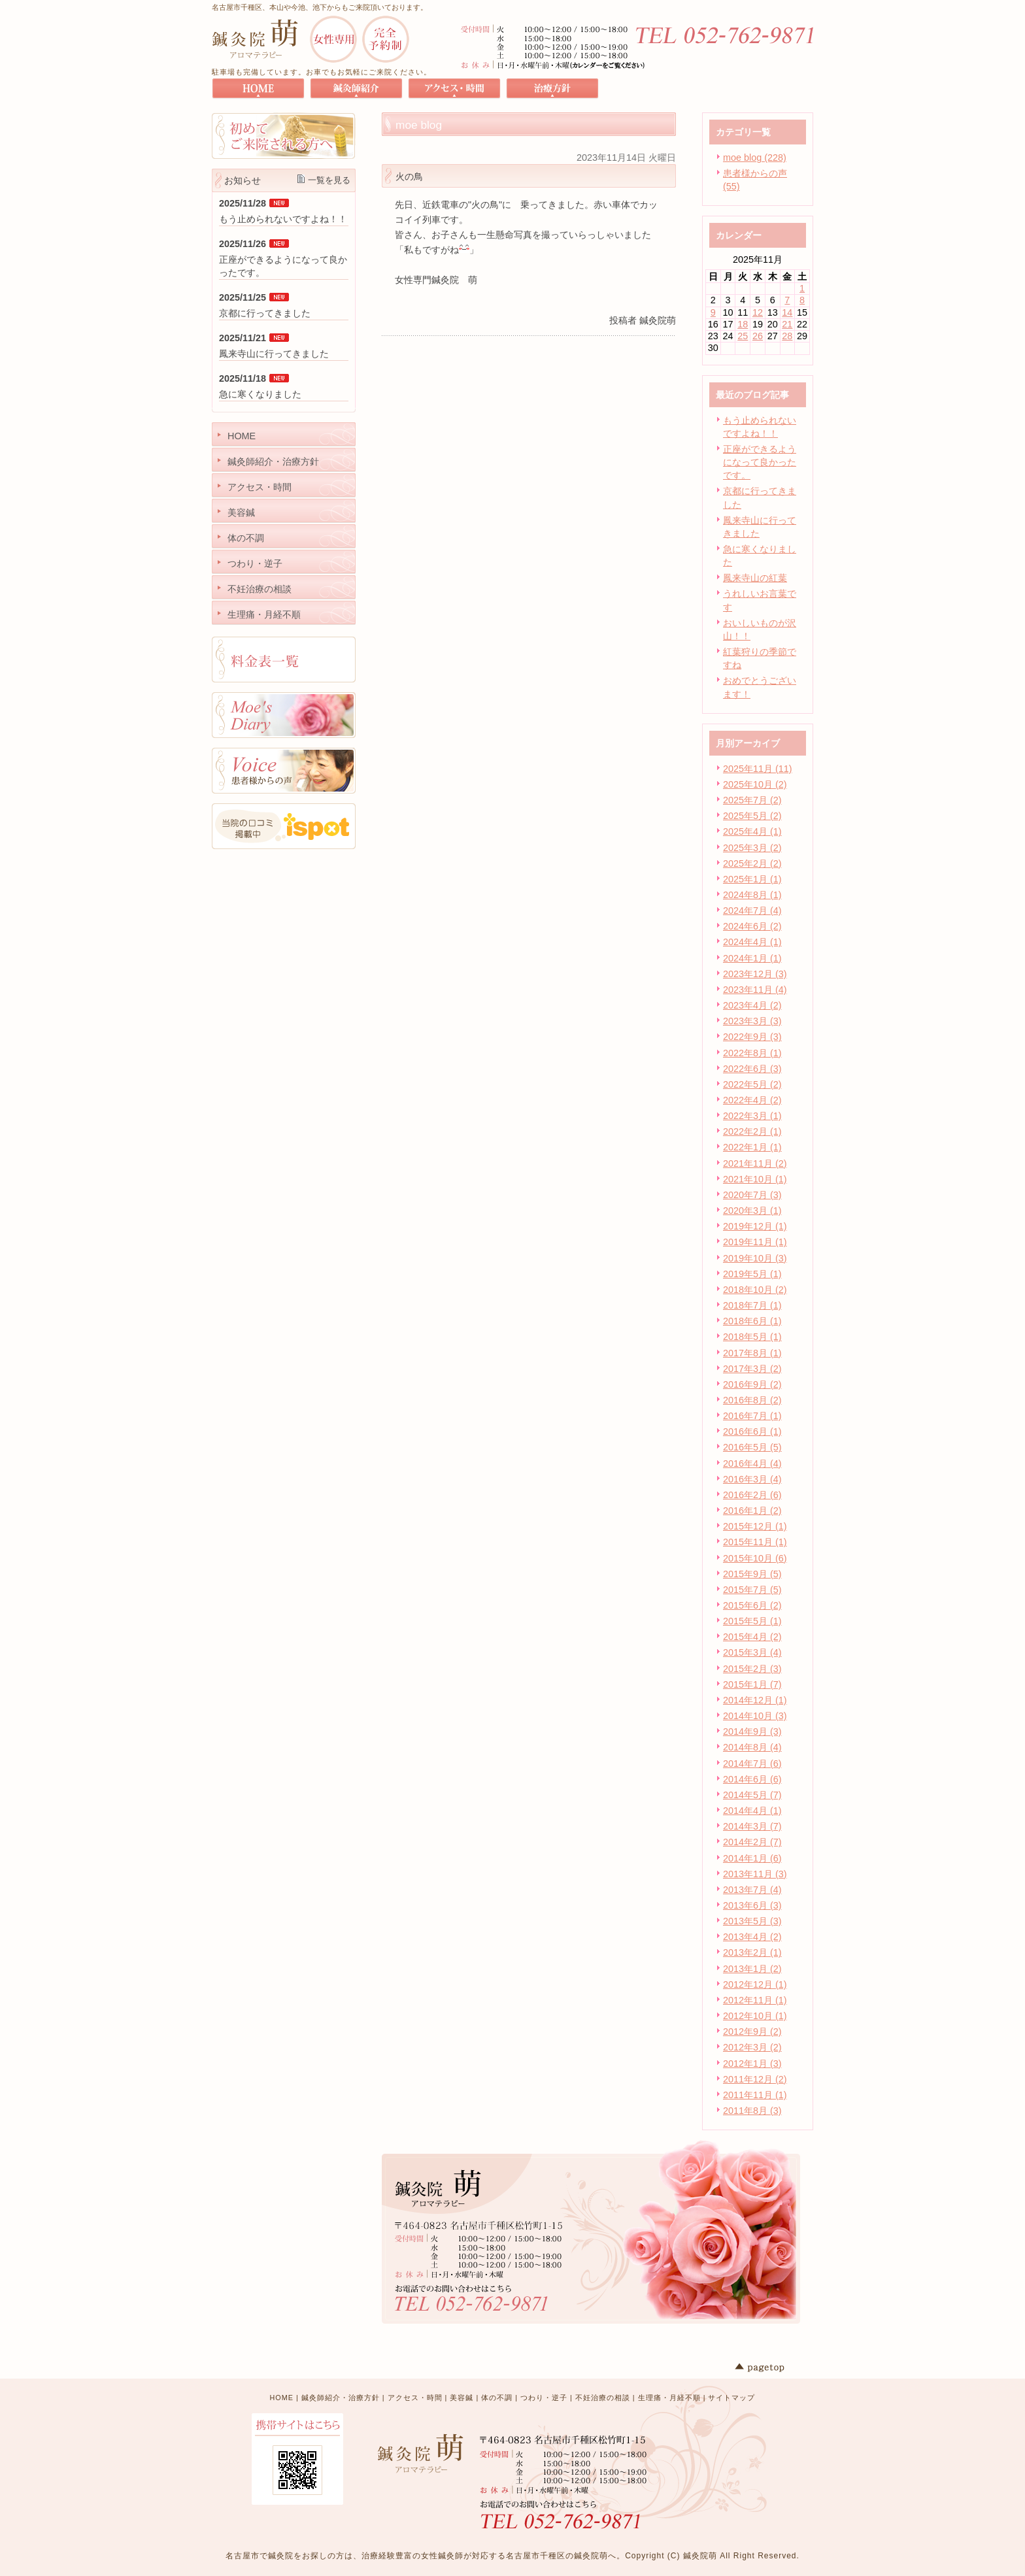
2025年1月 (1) (752, 879)
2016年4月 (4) (752, 1463)
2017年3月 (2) (752, 1368)
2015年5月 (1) (752, 1621)
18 (742, 324)
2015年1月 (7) (752, 1684)
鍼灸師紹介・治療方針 (340, 2397)
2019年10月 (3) (755, 1258)
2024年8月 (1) (752, 895)
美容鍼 (461, 2397)
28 (787, 336)
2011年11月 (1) (755, 2095)
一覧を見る (329, 180)
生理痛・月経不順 (669, 2397)
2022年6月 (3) (752, 1068)
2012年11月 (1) (755, 2000)
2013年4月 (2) (752, 1937)
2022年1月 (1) (752, 1147)
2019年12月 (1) (755, 1226)
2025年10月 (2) (755, 784)
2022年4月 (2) (752, 1100)
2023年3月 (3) (752, 1021)
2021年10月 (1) (755, 1179)
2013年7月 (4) (752, 1889)
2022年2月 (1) (752, 1131)
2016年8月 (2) (752, 1400)
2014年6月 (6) (752, 1779)
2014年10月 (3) (755, 1716)
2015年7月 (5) (752, 1589)
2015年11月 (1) (755, 1542)
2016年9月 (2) (752, 1384)
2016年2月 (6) (752, 1495)
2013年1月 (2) (752, 1969)
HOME (282, 2397)
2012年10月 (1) (755, 2016)
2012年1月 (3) (752, 2063)
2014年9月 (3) (752, 1731)
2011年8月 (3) (752, 2110)
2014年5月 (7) (752, 1795)
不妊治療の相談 (602, 2397)
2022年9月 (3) (752, 1036)
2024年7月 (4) (752, 910)
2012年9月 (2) (752, 2031)
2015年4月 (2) (752, 1636)
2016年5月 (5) (752, 1447)
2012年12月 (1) (755, 1984)
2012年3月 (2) (752, 2047)
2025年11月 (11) (757, 768)
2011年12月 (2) (755, 2079)
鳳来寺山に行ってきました (274, 353)
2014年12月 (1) (755, 1700)
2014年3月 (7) (752, 1826)
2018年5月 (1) (752, 1336)
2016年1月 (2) (752, 1510)
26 (757, 336)
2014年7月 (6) (752, 1763)
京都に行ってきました (265, 313)
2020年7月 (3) (752, 1195)
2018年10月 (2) (755, 1289)
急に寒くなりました (260, 394)
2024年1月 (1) (752, 958)
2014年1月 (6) (752, 1858)
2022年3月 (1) (752, 1116)
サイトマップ (731, 2397)
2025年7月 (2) (752, 800)
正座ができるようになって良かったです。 (759, 462)
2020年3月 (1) (752, 1210)
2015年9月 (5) (752, 1574)
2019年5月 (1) (752, 1274)
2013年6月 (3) (752, 1905)
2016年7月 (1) (752, 1416)
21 (787, 324)
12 (757, 312)
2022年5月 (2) (752, 1084)
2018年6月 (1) (752, 1321)
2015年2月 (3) (752, 1669)
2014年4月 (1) (752, 1810)
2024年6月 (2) (752, 926)
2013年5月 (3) (752, 1921)
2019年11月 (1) (755, 1242)
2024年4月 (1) (752, 942)
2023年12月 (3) (755, 974)
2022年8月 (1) (752, 1053)
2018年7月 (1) (752, 1305)
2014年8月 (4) (752, 1747)
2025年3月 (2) (752, 848)
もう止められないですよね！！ (283, 219)
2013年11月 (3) (755, 1874)
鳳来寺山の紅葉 (755, 578)
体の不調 (496, 2397)
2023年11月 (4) (755, 989)
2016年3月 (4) (752, 1479)
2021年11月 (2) (755, 1163)
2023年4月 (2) (752, 1005)
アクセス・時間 (415, 2397)
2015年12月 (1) (755, 1526)
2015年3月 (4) (752, 1652)
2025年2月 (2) (752, 863)
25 (742, 336)
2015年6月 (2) (752, 1605)
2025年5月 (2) (752, 816)
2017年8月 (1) (752, 1353)
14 (787, 312)
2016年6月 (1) (752, 1431)
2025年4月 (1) (752, 831)
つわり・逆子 (543, 2397)
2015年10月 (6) (755, 1558)
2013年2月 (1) (752, 1952)
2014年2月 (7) (752, 1842)
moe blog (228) (754, 157)
